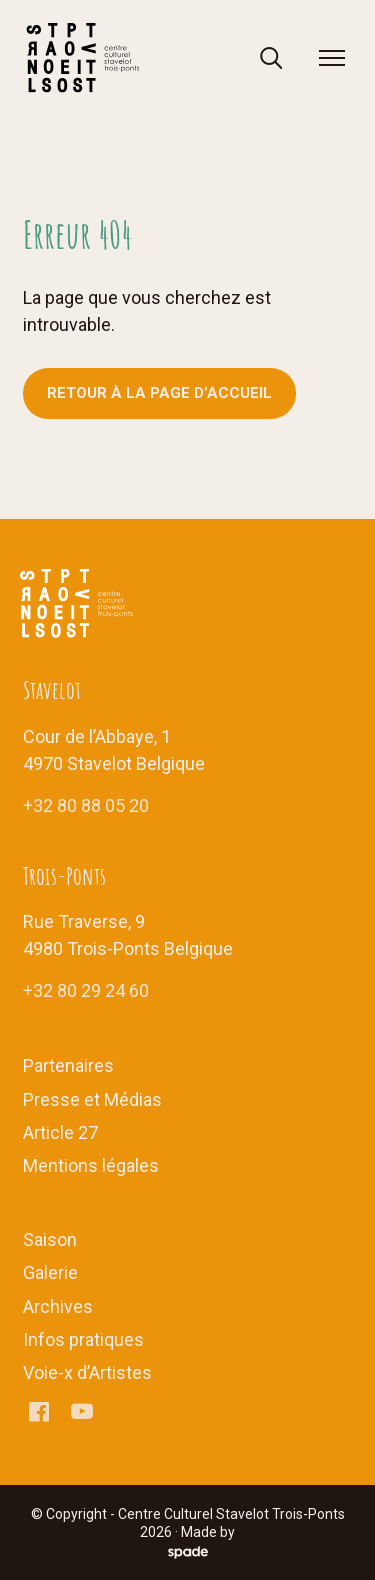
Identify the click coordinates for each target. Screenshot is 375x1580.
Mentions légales (91, 1165)
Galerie (50, 1272)
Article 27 (60, 1132)
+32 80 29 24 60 (86, 990)
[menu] (332, 58)
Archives (58, 1306)
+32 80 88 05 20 (86, 805)
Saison (50, 1239)
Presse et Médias (92, 1099)
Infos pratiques (83, 1339)
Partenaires (68, 1065)
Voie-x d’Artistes (87, 1372)
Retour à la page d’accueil (159, 393)
